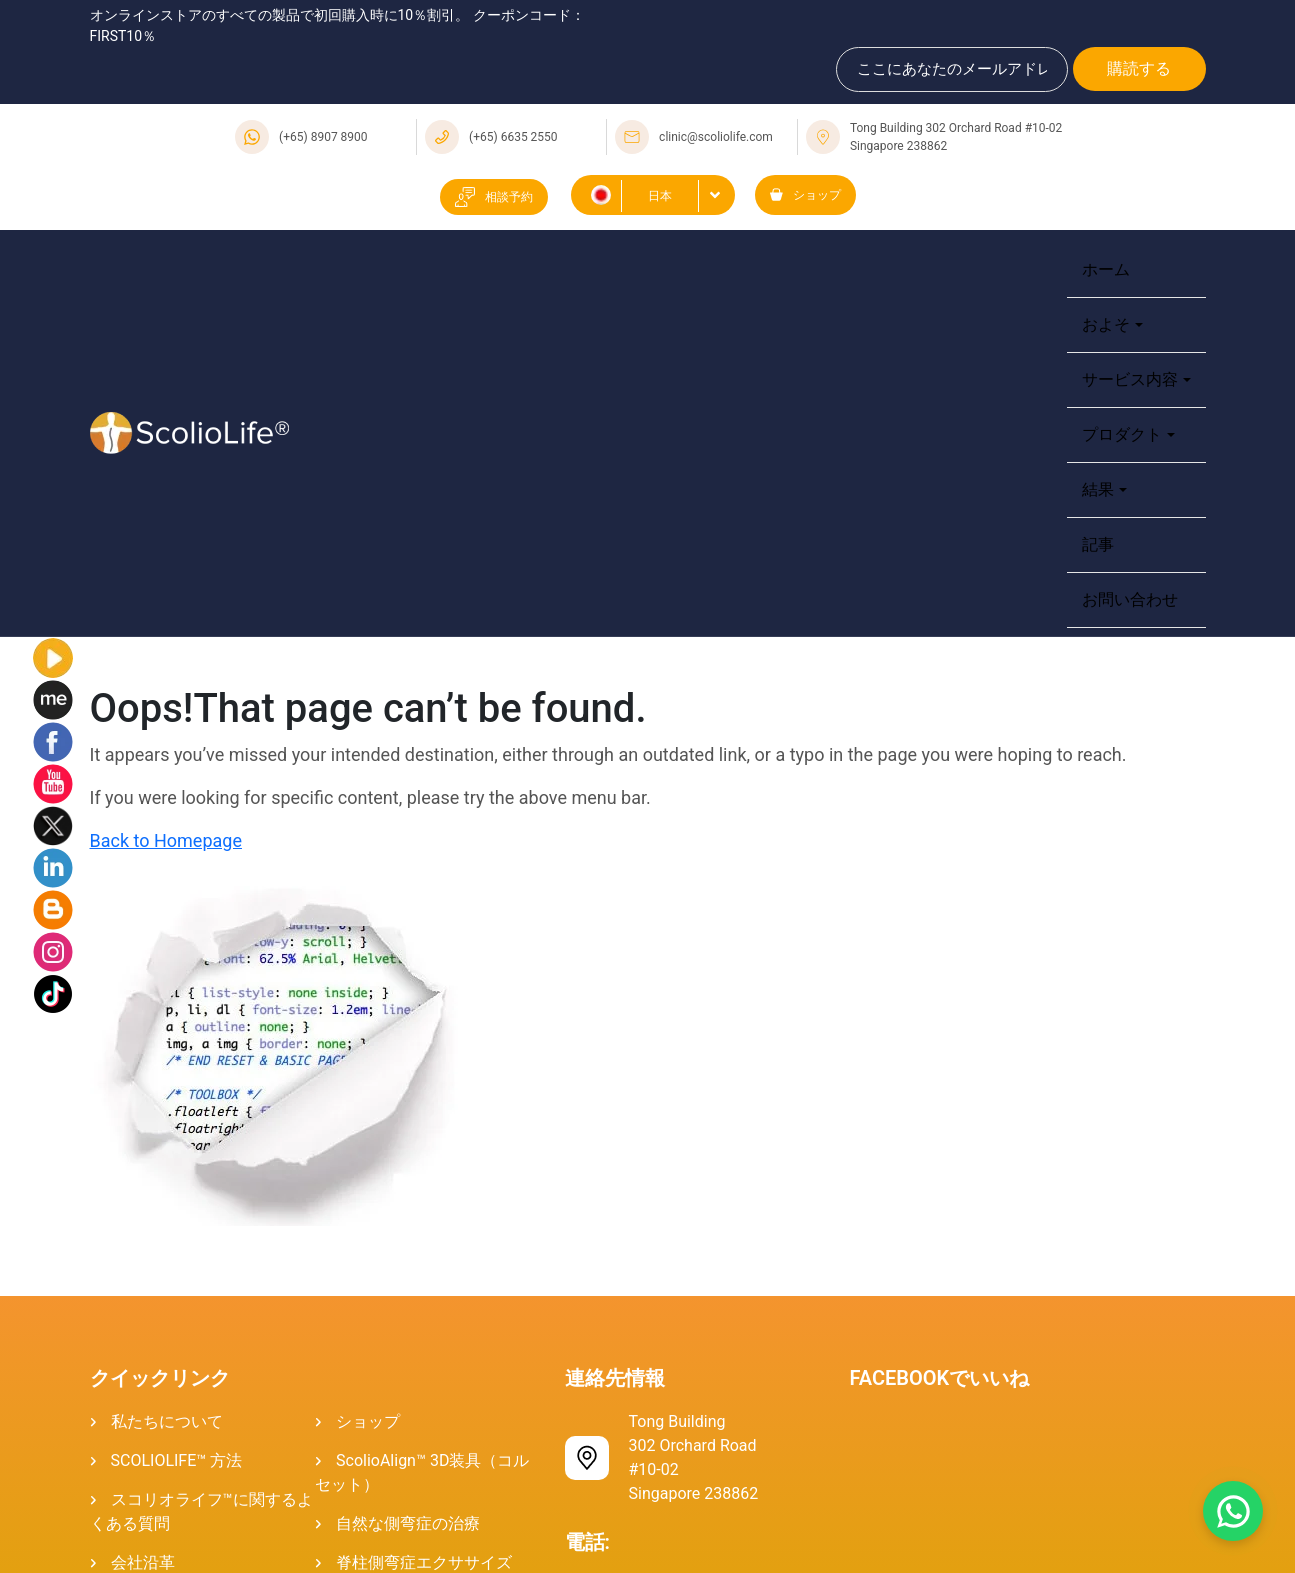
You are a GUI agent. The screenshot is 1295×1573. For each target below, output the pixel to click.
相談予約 (494, 197)
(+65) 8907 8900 (323, 137)
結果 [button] (1098, 489)
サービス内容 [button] (1130, 379)
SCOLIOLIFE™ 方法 (177, 1460)
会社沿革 (143, 1562)
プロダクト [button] (1122, 434)
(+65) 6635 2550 (513, 137)
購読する (1139, 68)
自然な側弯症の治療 (408, 1523)
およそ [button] (1106, 324)
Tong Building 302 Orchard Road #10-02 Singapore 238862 (956, 137)
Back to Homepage (166, 840)
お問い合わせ (1130, 599)
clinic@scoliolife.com (716, 137)
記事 (1098, 544)
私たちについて (167, 1421)
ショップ (805, 195)
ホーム (1106, 269)
